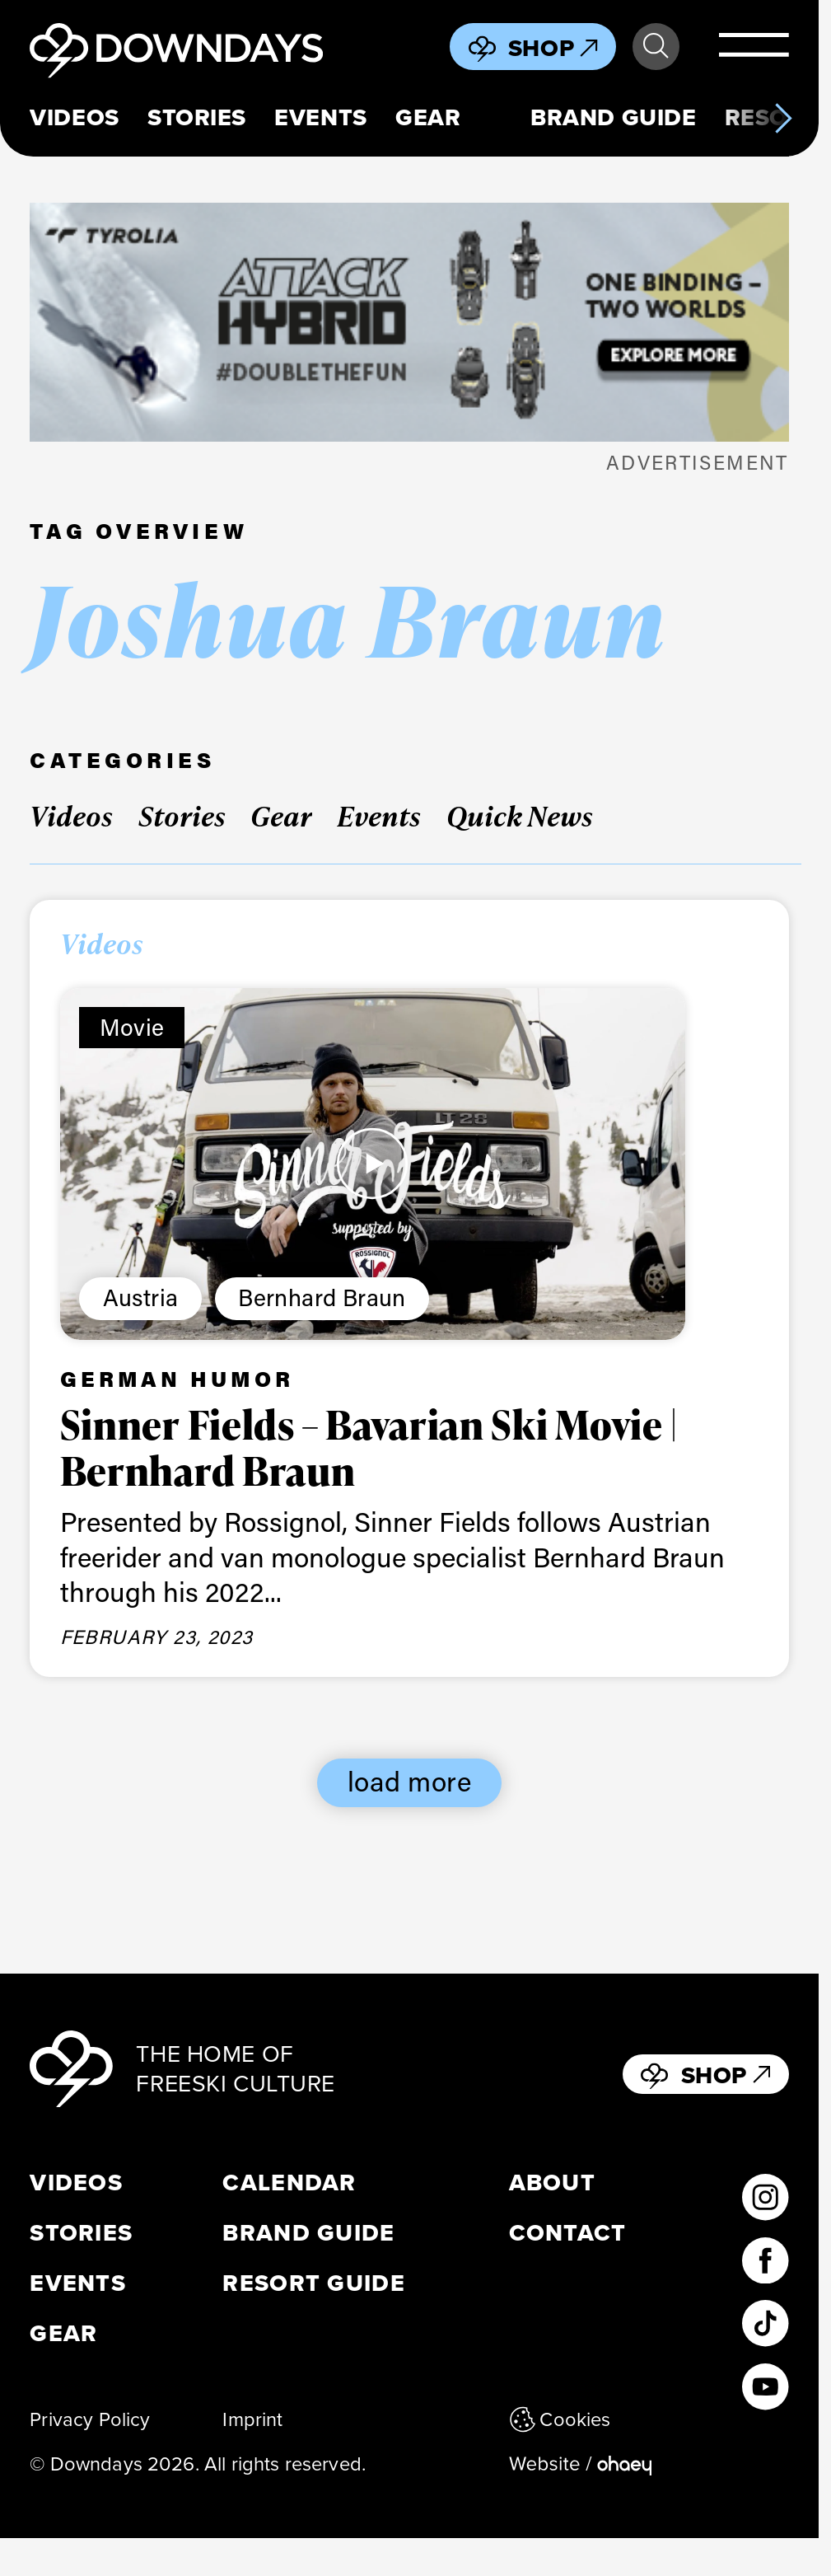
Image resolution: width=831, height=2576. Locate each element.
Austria (141, 1296)
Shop (553, 47)
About (552, 2182)
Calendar (289, 2182)
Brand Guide (613, 117)
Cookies (560, 2419)
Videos (74, 117)
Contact (568, 2233)
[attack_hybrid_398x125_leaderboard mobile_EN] (409, 322)
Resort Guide (313, 2283)
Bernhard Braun (322, 1296)
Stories (196, 117)
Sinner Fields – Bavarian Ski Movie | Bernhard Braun (368, 1447)
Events (320, 117)
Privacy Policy (90, 2419)
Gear (427, 117)
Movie (132, 1026)
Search (655, 46)
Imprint (252, 2419)
